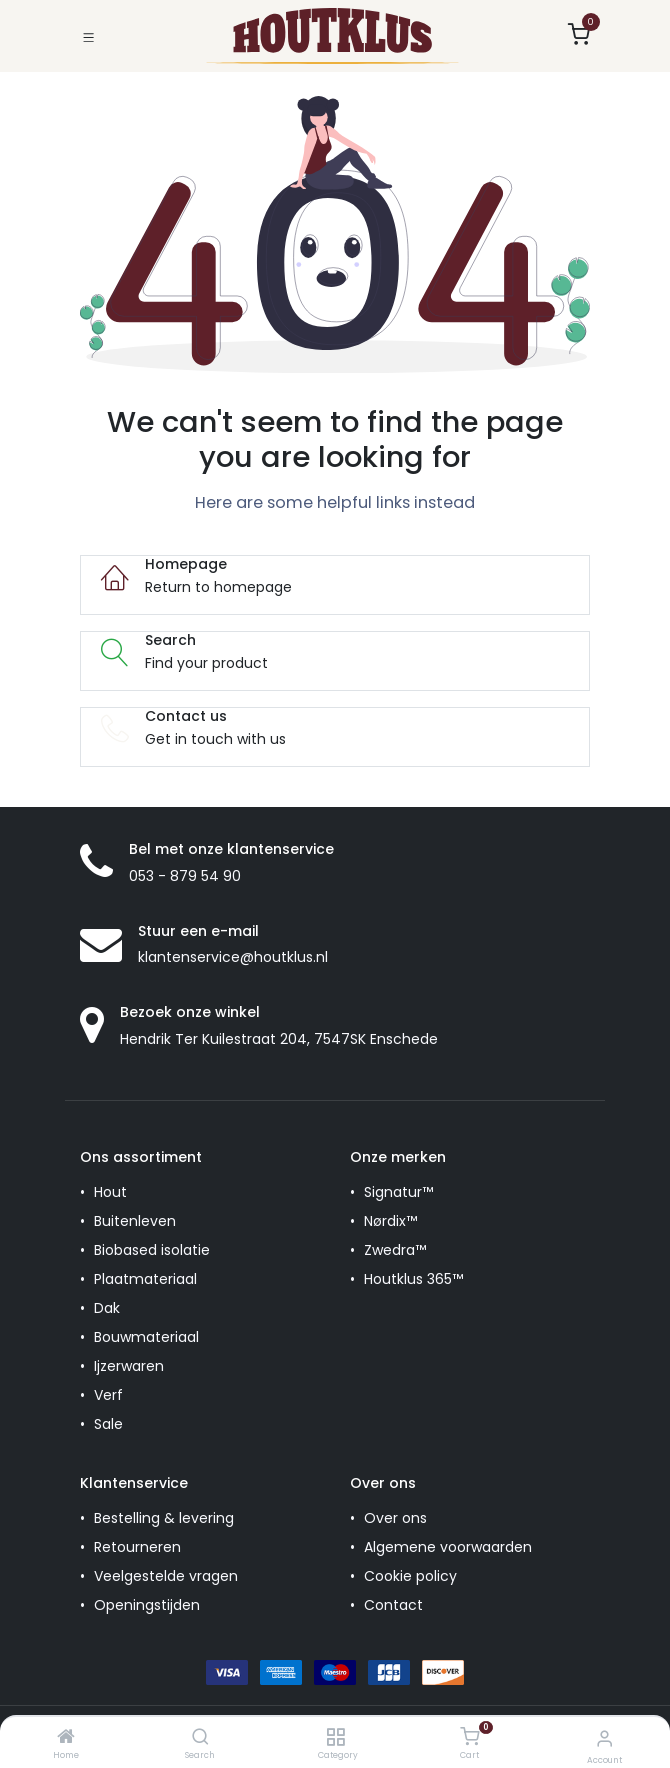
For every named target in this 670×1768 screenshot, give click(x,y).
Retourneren (137, 1547)
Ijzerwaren (129, 1366)
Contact (393, 1605)
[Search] (200, 1738)
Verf (108, 1395)
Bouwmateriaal (146, 1337)
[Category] (335, 1738)
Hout (110, 1192)
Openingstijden (147, 1605)
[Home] (66, 1738)
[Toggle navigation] (88, 35)
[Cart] (469, 1737)
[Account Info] (604, 1738)
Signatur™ (398, 1192)
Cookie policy (410, 1576)
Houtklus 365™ (413, 1279)
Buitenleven (135, 1221)
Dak (107, 1308)
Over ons (395, 1518)
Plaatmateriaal (145, 1279)
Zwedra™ (395, 1250)
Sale (108, 1424)
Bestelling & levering (164, 1518)
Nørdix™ (390, 1221)
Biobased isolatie (152, 1250)
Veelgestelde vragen (166, 1576)
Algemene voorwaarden (448, 1547)
